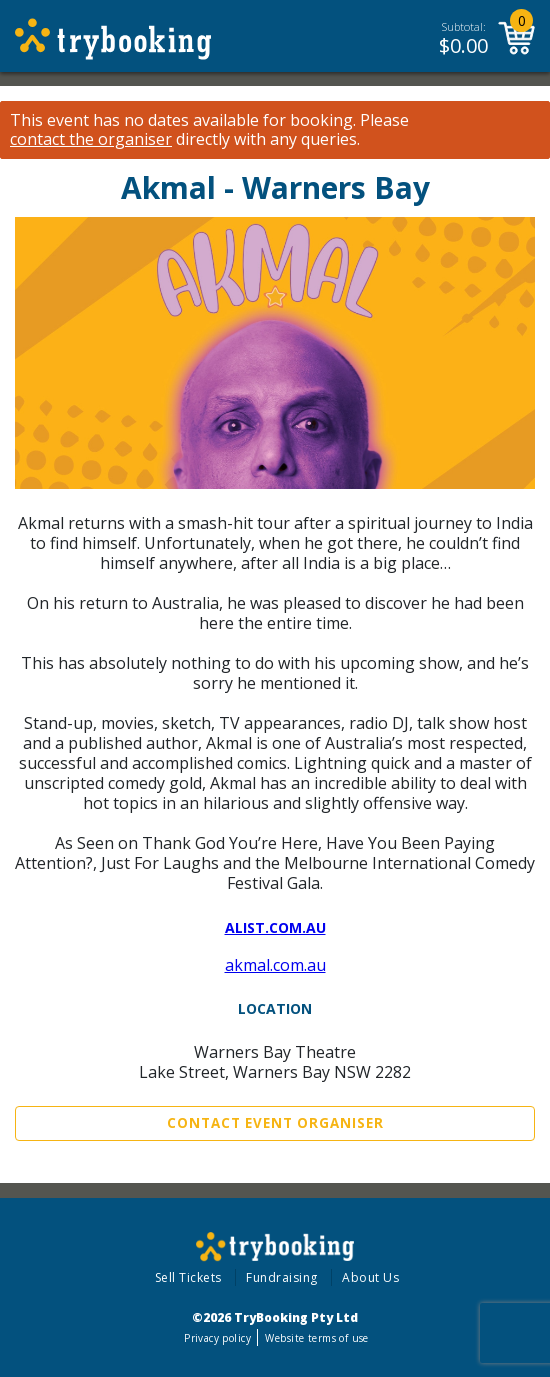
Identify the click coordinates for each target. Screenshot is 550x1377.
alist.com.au (275, 927)
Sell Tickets (188, 1277)
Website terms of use (316, 1338)
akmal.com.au (275, 965)
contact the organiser (91, 139)
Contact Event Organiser (275, 1123)
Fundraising (282, 1277)
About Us (370, 1277)
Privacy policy (217, 1338)
